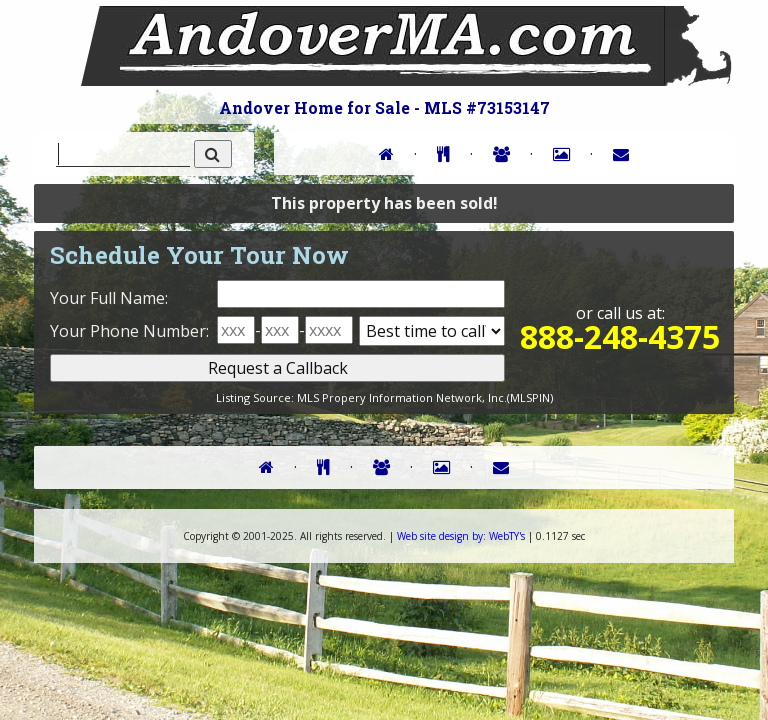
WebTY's (461, 536)
